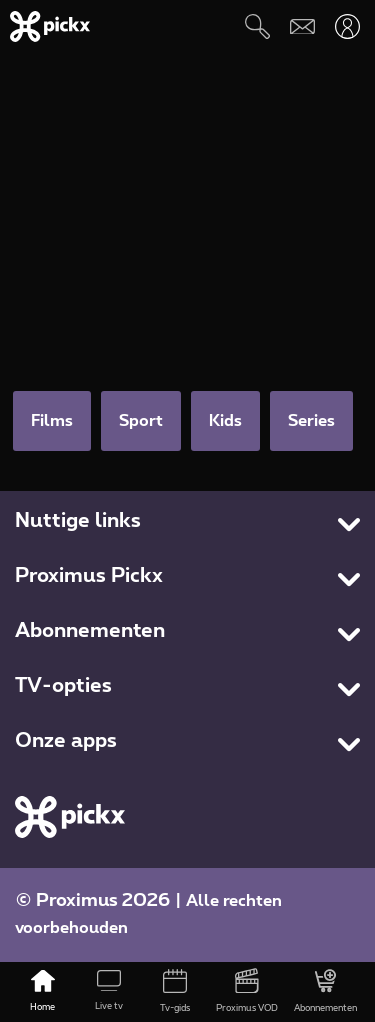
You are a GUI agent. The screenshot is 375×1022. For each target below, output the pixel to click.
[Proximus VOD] (247, 992)
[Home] (43, 992)
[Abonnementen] (325, 992)
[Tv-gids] (175, 992)
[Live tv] (109, 992)
